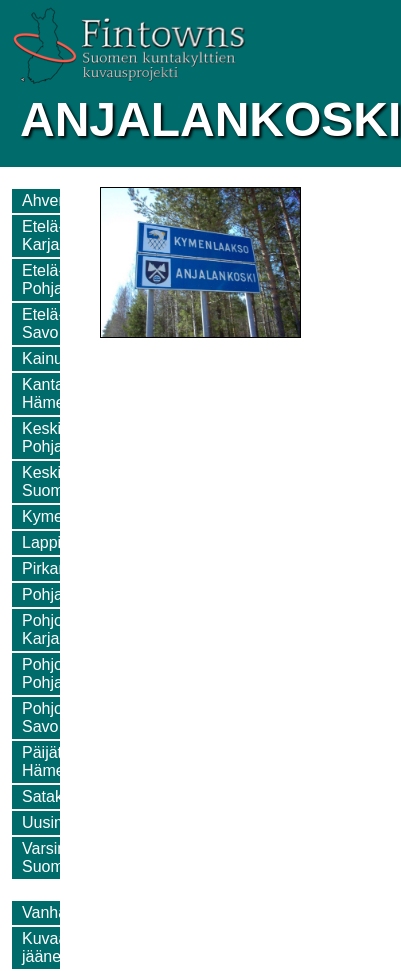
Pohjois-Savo (51, 717)
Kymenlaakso (70, 516)
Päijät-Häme (44, 761)
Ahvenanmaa (69, 200)
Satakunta (58, 796)
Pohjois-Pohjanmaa (62, 673)
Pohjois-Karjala (51, 629)
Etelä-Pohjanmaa (62, 279)
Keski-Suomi (44, 481)
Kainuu (47, 358)
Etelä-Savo (43, 323)
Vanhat (47, 912)
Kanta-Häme (45, 393)
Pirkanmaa (60, 568)
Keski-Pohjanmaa (62, 437)
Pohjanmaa (62, 594)
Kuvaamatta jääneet (64, 947)
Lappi (41, 542)
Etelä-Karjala (47, 235)
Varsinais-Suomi (57, 857)
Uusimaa (53, 822)
